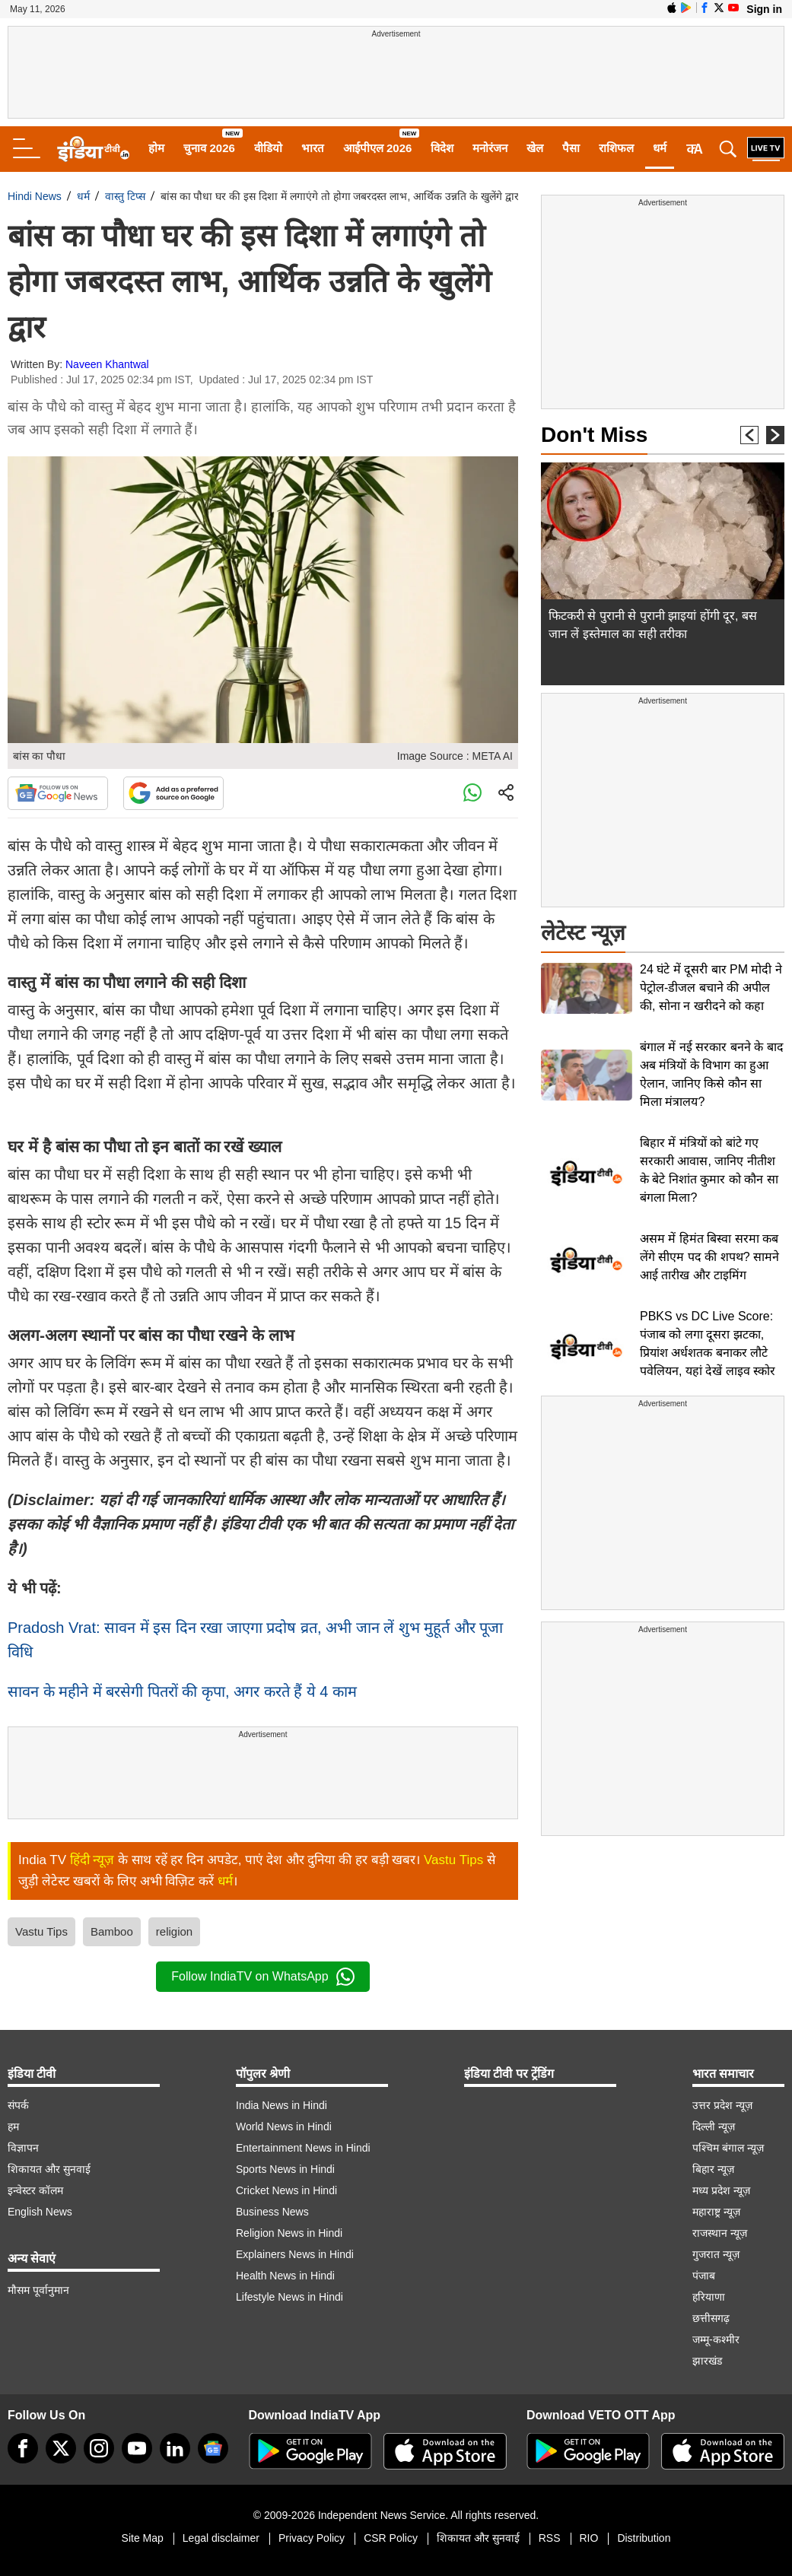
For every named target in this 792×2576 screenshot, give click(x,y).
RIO (589, 2538)
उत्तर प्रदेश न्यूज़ (722, 2105)
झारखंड (707, 2361)
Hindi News (35, 196)
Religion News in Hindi (289, 2233)
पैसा (571, 147)
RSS (550, 2538)
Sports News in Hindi (285, 2169)
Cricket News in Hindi (286, 2190)
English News (40, 2212)
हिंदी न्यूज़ (92, 1860)
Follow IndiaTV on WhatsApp (262, 1977)
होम (156, 147)
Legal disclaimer (221, 2538)
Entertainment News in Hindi (303, 2148)
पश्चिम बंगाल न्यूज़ (728, 2148)
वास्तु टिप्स (125, 196)
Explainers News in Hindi (295, 2254)
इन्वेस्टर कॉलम (35, 2190)
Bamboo (112, 1931)
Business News (272, 2212)
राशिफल (616, 147)
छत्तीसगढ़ (711, 2318)
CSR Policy (391, 2538)
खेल (534, 147)
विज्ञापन (23, 2148)
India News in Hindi (281, 2105)
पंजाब (703, 2275)
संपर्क (18, 2105)
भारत (312, 147)
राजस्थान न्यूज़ (719, 2233)
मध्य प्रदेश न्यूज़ (721, 2190)
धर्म (659, 147)
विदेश (442, 147)
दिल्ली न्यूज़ (713, 2126)
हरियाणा (708, 2297)
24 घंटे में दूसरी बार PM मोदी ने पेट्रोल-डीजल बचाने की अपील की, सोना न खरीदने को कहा (711, 987)
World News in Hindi (284, 2126)
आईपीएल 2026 (377, 147)
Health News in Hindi (285, 2275)
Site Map (143, 2538)
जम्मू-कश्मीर (716, 2339)
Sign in (764, 9)
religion (174, 1931)
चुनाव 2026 (209, 147)
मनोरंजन (489, 147)
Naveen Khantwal (107, 364)
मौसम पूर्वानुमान (38, 2290)
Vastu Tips (453, 1860)
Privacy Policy (311, 2538)
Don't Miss (594, 434)
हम (13, 2126)
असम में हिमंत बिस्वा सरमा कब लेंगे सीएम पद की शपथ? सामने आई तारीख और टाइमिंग (709, 1257)
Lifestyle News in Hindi (289, 2297)
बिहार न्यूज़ (713, 2169)
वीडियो (268, 147)
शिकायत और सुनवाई (49, 2169)
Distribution (643, 2538)
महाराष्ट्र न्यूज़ (716, 2212)
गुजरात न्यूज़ (716, 2254)
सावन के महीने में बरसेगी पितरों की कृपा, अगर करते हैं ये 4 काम (182, 1691)
